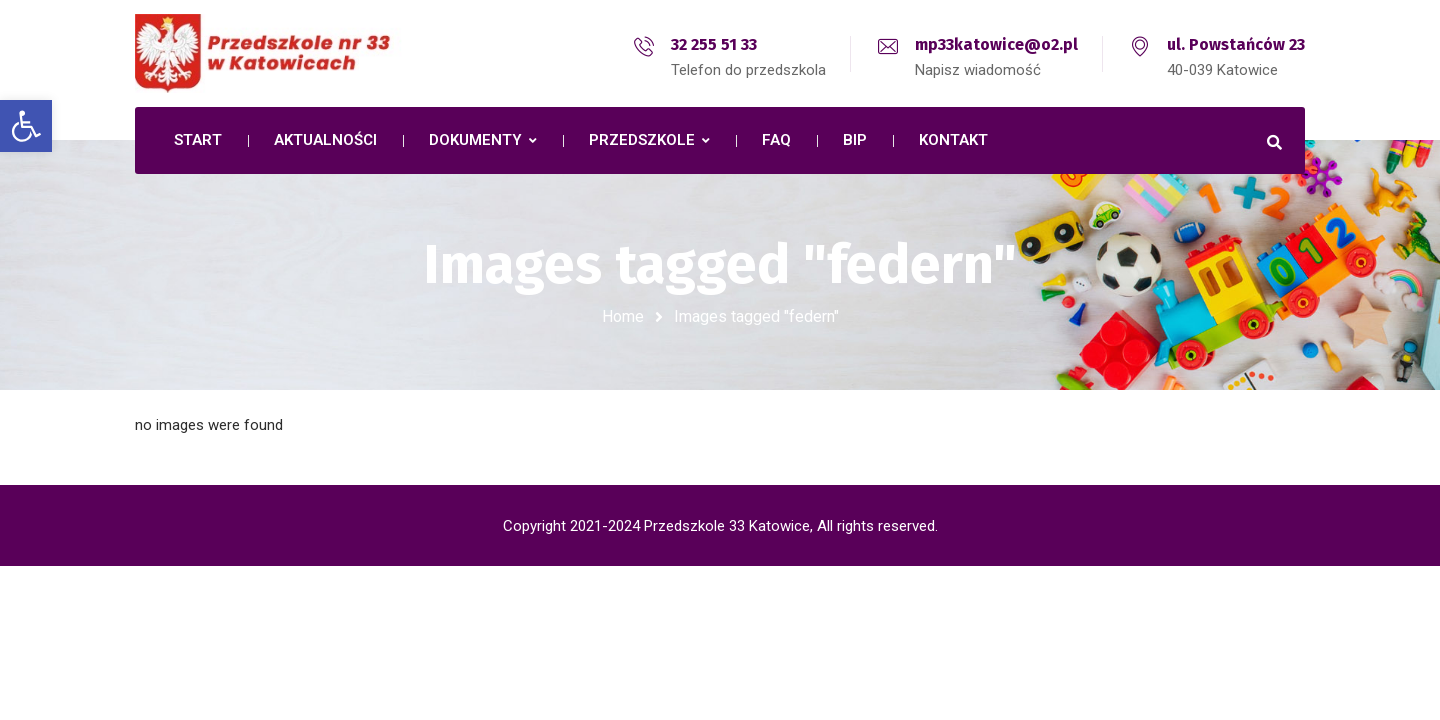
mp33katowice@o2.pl (996, 44)
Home (623, 316)
